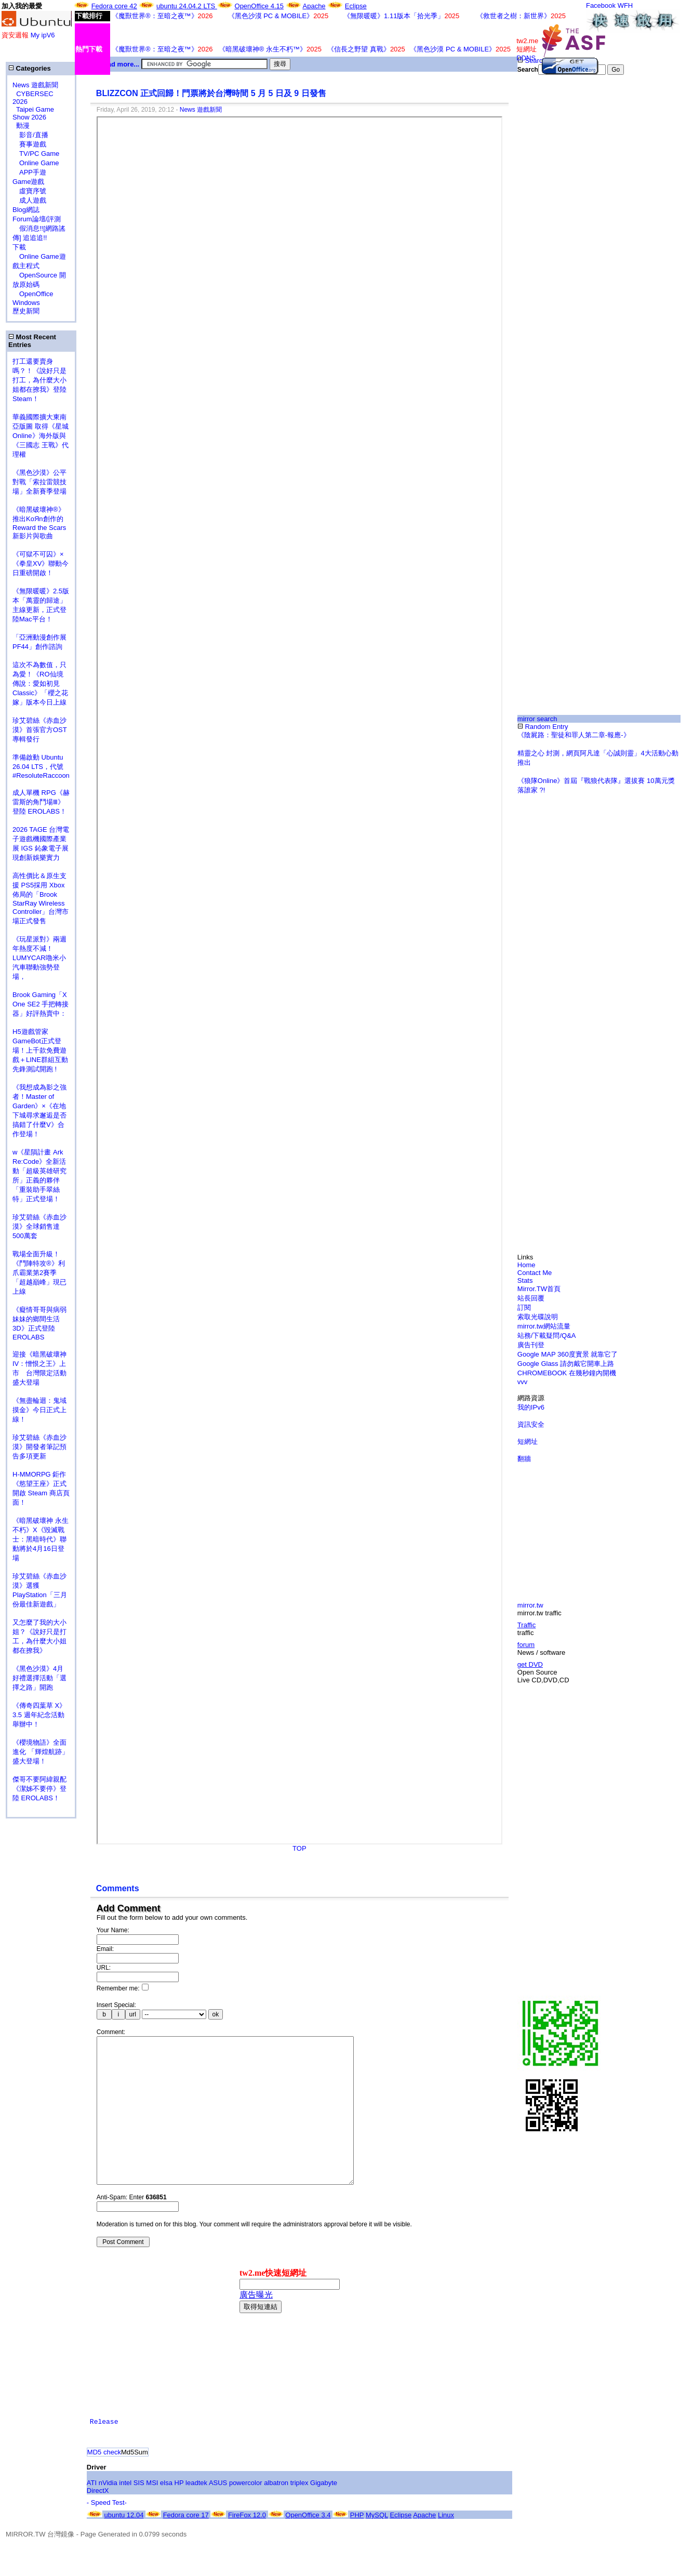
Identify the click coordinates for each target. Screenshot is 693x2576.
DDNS (526, 58)
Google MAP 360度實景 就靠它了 (567, 1354)
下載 (19, 247)
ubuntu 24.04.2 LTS (186, 6)
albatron (276, 2514)
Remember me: (123, 1988)
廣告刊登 (530, 1345)
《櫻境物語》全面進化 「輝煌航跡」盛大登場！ (40, 1751)
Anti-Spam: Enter (132, 2228)
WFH (625, 5)
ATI (92, 2514)
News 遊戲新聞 (35, 85)
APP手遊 (29, 172)
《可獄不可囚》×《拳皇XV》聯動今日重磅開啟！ (40, 563)
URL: (104, 1967)
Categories (29, 68)
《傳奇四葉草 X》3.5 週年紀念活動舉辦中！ (39, 1715)
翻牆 (524, 1459)
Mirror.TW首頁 (539, 1289)
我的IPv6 (530, 1407)
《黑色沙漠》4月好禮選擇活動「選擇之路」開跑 (39, 1678)
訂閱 (524, 1307)
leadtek (196, 2514)
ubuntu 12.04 (123, 2546)
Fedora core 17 (186, 2546)
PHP (357, 2546)
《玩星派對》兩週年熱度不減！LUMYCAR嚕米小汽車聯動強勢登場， (39, 957)
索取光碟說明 (537, 1317)
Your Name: (113, 1930)
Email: (105, 1949)
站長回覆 (530, 1298)
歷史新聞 (25, 311)
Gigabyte (323, 2514)
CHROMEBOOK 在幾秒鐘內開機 (566, 1373)
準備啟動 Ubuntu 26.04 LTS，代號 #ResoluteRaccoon (41, 766)
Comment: (111, 2032)
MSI (152, 2514)
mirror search (537, 719)
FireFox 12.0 (247, 2546)
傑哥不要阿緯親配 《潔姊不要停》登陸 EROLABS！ (39, 1788)
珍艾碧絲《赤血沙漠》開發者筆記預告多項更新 (39, 1446)
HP (179, 2514)
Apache (314, 6)
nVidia (108, 2514)
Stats (525, 1280)
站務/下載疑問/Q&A (546, 1335)
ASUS (218, 2514)
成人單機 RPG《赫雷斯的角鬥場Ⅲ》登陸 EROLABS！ (41, 802)
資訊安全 (530, 1424)
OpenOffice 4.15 (259, 6)
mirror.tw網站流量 (543, 1326)
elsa (166, 2514)
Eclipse (356, 6)
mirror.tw (530, 1605)
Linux (446, 2546)
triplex (299, 2514)
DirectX (98, 2522)
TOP (299, 1848)
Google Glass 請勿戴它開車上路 (565, 1363)
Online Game (35, 163)
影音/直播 (30, 135)
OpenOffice (33, 294)
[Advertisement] (551, 247)
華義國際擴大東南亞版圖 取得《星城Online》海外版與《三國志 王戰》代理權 (40, 435)
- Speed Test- (107, 2534)
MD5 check (104, 2483)
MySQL (377, 2546)
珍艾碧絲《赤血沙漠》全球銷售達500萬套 (39, 1226)
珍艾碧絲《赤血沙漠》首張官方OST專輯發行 (39, 729)
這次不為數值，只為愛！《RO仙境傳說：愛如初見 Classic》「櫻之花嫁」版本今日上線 (42, 683)
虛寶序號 (29, 191)
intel (125, 2514)
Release (104, 2453)
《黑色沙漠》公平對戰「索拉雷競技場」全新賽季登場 (39, 482)
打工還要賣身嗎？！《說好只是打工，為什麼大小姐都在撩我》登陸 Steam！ (39, 380)
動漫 (23, 125)
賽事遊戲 (29, 144)
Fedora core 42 (114, 6)
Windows (26, 303)
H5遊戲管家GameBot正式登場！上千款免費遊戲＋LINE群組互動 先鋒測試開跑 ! (40, 1050)
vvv (522, 1382)
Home (526, 1265)
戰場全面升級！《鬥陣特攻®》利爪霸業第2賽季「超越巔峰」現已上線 (39, 1272)
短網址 (527, 1441)
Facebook (601, 5)
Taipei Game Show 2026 (33, 113)
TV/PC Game (35, 153)
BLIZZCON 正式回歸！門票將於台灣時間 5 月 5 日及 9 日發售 (211, 93)
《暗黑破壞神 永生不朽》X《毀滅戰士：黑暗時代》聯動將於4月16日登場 (40, 1539)
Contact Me (534, 1273)
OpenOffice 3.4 (307, 2546)
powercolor (245, 2514)
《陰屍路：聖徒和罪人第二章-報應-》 (573, 735)
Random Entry (542, 727)
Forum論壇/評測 (36, 219)
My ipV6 (43, 35)
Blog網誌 (25, 210)
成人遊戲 (29, 200)
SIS (139, 2514)
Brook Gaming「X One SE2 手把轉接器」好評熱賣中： (40, 1004)
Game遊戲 (28, 181)
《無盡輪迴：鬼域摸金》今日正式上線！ (39, 1410)
